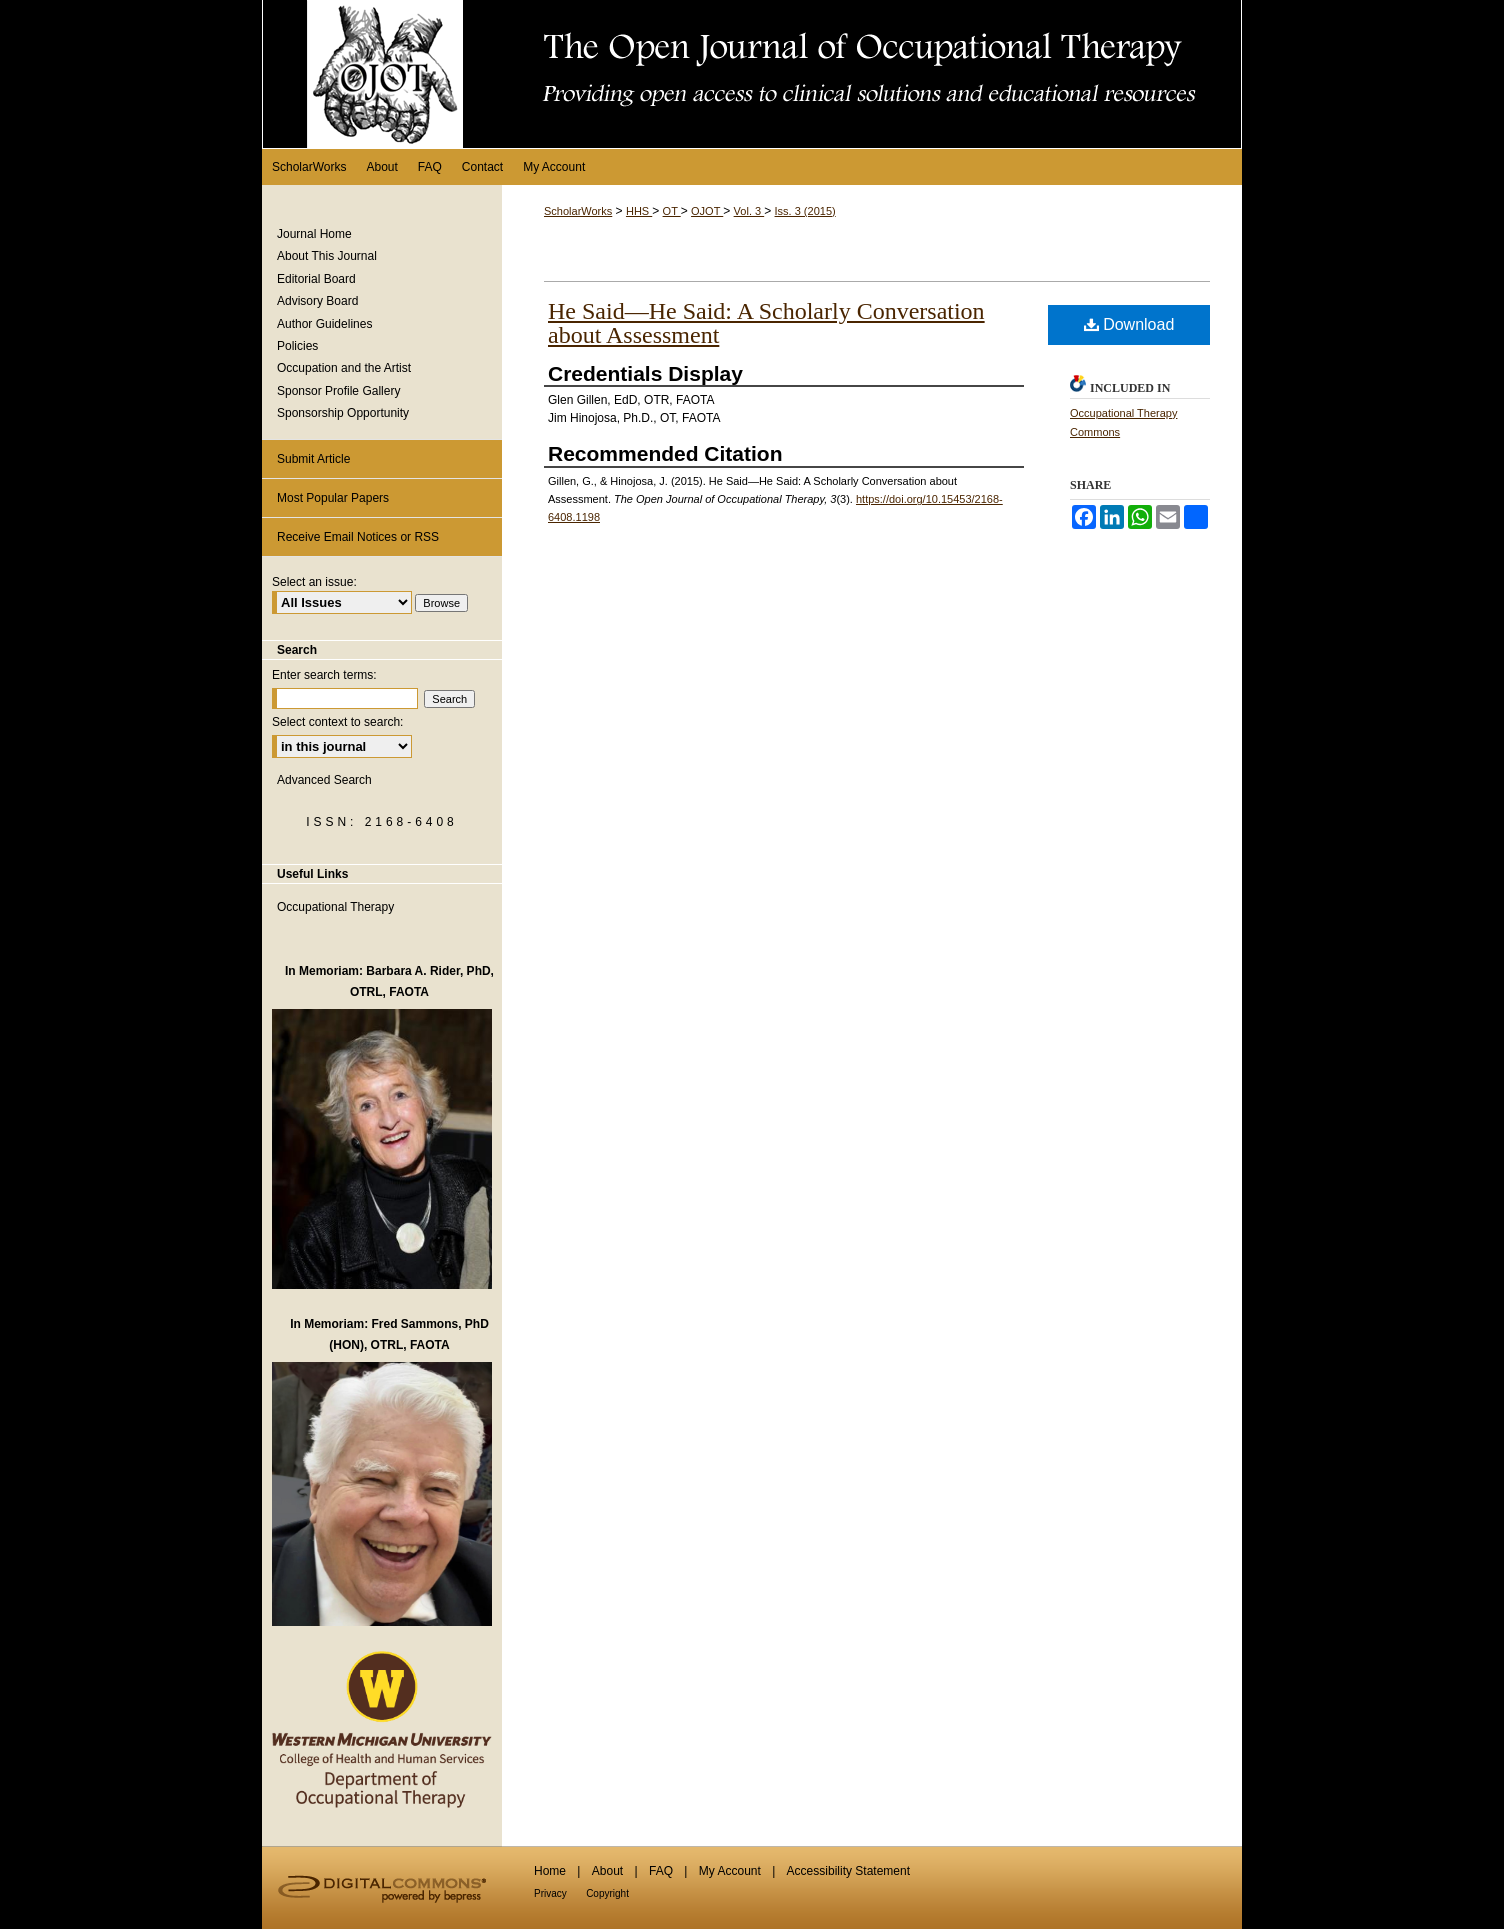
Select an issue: (314, 582)
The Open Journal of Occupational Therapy (752, 74)
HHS (639, 211)
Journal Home (314, 234)
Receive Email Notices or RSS (358, 537)
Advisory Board (317, 301)
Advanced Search (324, 780)
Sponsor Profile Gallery (338, 391)
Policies (297, 346)
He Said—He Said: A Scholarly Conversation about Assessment (766, 323)
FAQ (661, 1871)
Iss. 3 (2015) (805, 211)
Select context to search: (337, 722)
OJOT (707, 211)
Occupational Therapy (335, 907)
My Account (730, 1871)
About (607, 1871)
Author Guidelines (324, 324)
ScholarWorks (578, 211)
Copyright (607, 1893)
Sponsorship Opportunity (343, 413)
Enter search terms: (324, 675)
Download (1129, 324)
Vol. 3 (749, 211)
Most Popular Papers (333, 498)
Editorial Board (316, 279)
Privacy (550, 1893)
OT (672, 211)
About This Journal (327, 256)
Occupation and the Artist (344, 368)
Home (550, 1871)
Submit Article (313, 459)
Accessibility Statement (848, 1871)
